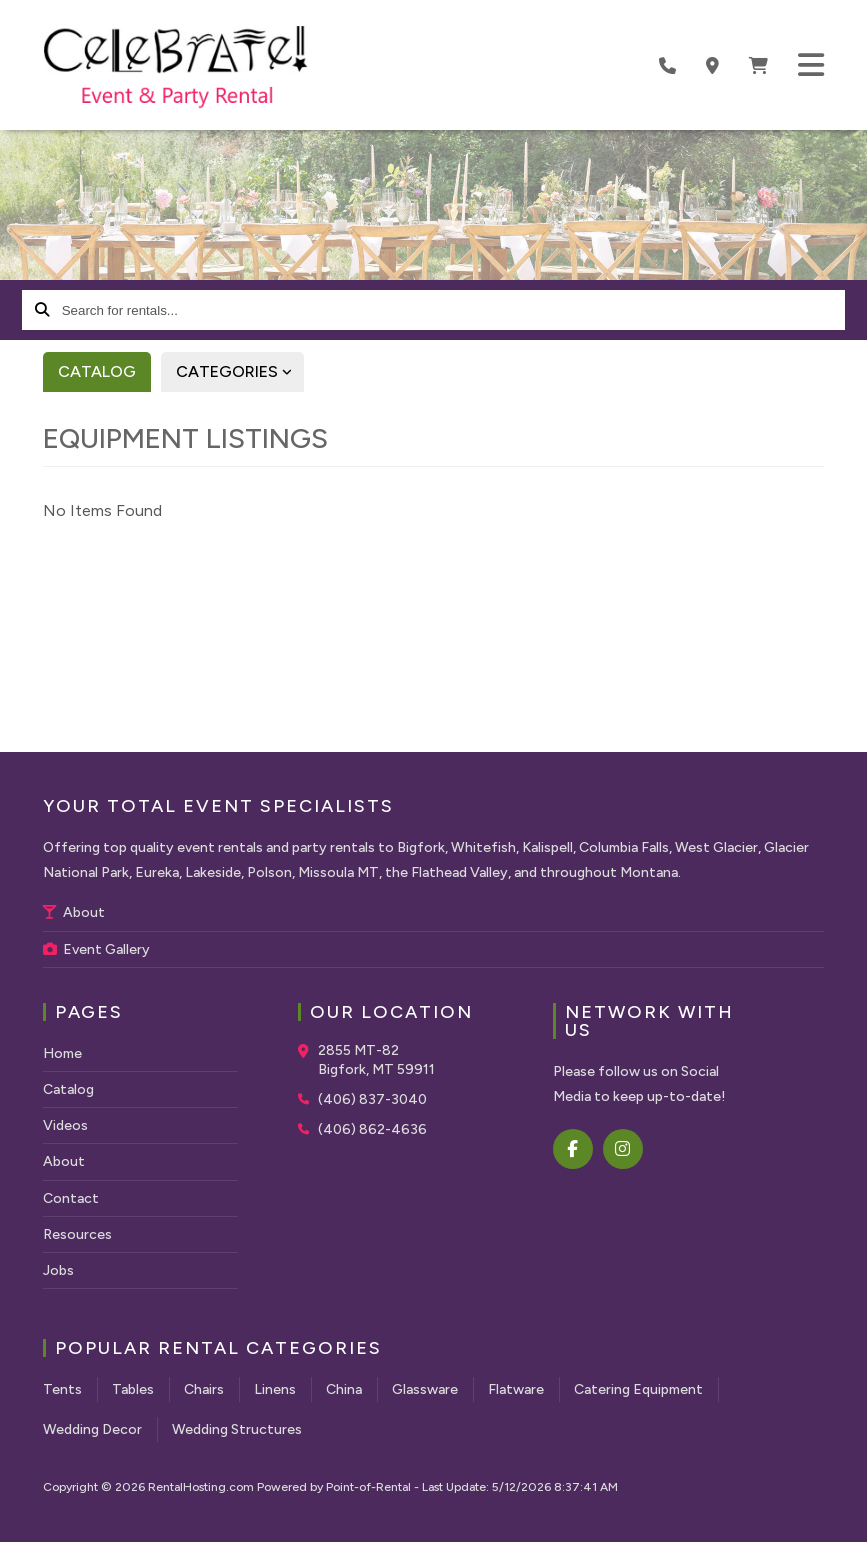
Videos (65, 1125)
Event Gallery (96, 949)
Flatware (516, 1389)
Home (62, 1053)
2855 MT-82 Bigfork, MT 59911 (376, 1060)
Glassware (425, 1389)
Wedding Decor (92, 1429)
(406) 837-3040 (372, 1099)
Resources (77, 1234)
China (344, 1389)
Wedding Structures (237, 1429)
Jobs (58, 1270)
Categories (240, 372)
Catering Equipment (638, 1389)
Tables (133, 1389)
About (74, 912)
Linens (275, 1389)
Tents (62, 1389)
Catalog (97, 371)
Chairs (204, 1389)
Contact (71, 1198)
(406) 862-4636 (372, 1129)
